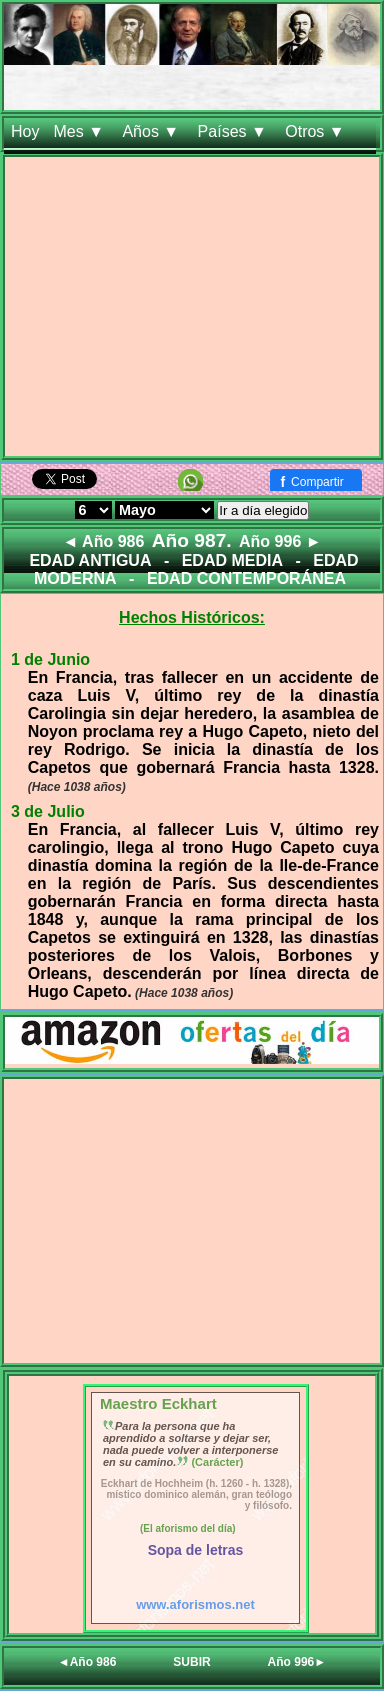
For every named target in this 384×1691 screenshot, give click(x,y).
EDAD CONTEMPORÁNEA (246, 578)
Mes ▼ (80, 131)
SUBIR (191, 1662)
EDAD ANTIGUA (90, 560)
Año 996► (297, 1662)
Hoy (25, 131)
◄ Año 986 (103, 541)
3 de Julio (48, 811)
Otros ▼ (317, 131)
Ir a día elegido (263, 510)
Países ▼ (235, 131)
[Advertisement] (192, 310)
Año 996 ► (280, 541)
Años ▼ (152, 131)
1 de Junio (50, 659)
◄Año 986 (87, 1662)
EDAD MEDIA (232, 560)
